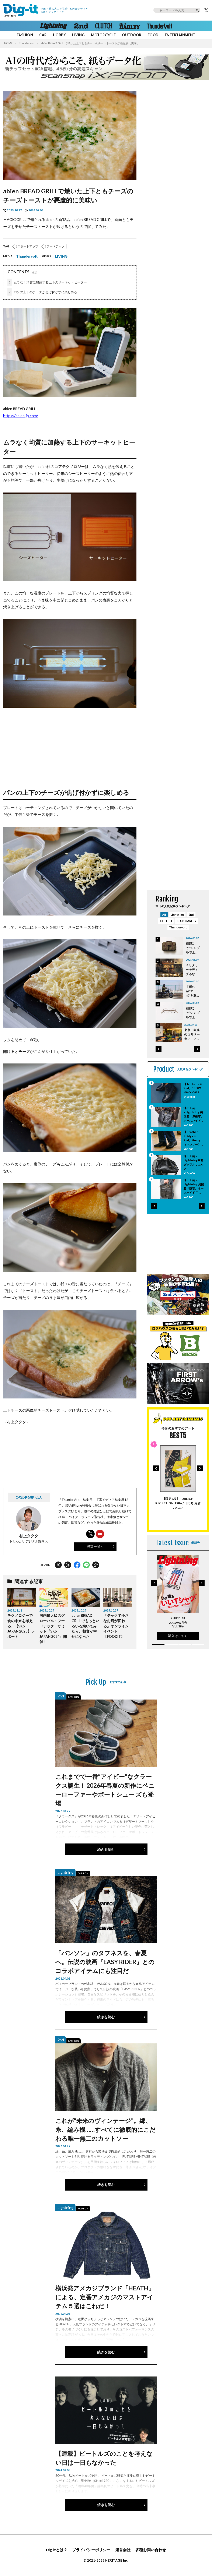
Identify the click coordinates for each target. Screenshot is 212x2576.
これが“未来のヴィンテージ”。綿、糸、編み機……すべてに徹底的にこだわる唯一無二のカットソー (105, 2129)
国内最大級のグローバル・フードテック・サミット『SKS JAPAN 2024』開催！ (53, 1628)
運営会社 (123, 2550)
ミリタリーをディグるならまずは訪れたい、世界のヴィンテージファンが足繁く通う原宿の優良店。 (192, 969)
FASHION (25, 35)
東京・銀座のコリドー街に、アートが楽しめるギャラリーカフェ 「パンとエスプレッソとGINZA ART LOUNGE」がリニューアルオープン (192, 1034)
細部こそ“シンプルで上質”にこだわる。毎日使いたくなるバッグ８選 (192, 948)
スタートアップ (27, 246)
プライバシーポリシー (91, 2550)
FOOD (153, 35)
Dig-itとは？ (56, 2550)
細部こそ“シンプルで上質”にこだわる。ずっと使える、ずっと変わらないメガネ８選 (192, 1012)
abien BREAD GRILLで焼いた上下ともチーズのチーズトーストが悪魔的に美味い (90, 43)
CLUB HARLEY (186, 921)
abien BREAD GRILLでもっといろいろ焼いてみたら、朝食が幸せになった (85, 1626)
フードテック (56, 246)
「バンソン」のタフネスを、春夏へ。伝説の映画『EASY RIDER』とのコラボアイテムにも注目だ (104, 1961)
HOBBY (59, 35)
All (164, 914)
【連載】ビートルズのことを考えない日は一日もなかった (104, 2458)
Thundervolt (26, 43)
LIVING (78, 35)
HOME (8, 43)
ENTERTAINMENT (180, 35)
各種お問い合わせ (150, 2550)
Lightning (177, 914)
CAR (43, 35)
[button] (158, 1049)
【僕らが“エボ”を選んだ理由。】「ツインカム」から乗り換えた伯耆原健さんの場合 (192, 991)
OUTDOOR (131, 35)
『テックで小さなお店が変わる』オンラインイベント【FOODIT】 (116, 1626)
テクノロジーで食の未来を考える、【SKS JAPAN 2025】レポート (21, 1626)
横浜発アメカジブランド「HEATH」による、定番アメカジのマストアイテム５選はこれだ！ (104, 2296)
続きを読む (106, 1849)
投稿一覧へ (95, 1546)
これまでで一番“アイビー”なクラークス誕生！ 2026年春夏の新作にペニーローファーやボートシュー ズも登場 (104, 1790)
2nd (191, 914)
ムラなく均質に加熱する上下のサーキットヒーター (47, 282)
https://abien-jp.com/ (20, 415)
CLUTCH (166, 921)
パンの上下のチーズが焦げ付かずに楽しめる (42, 292)
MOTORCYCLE (103, 35)
